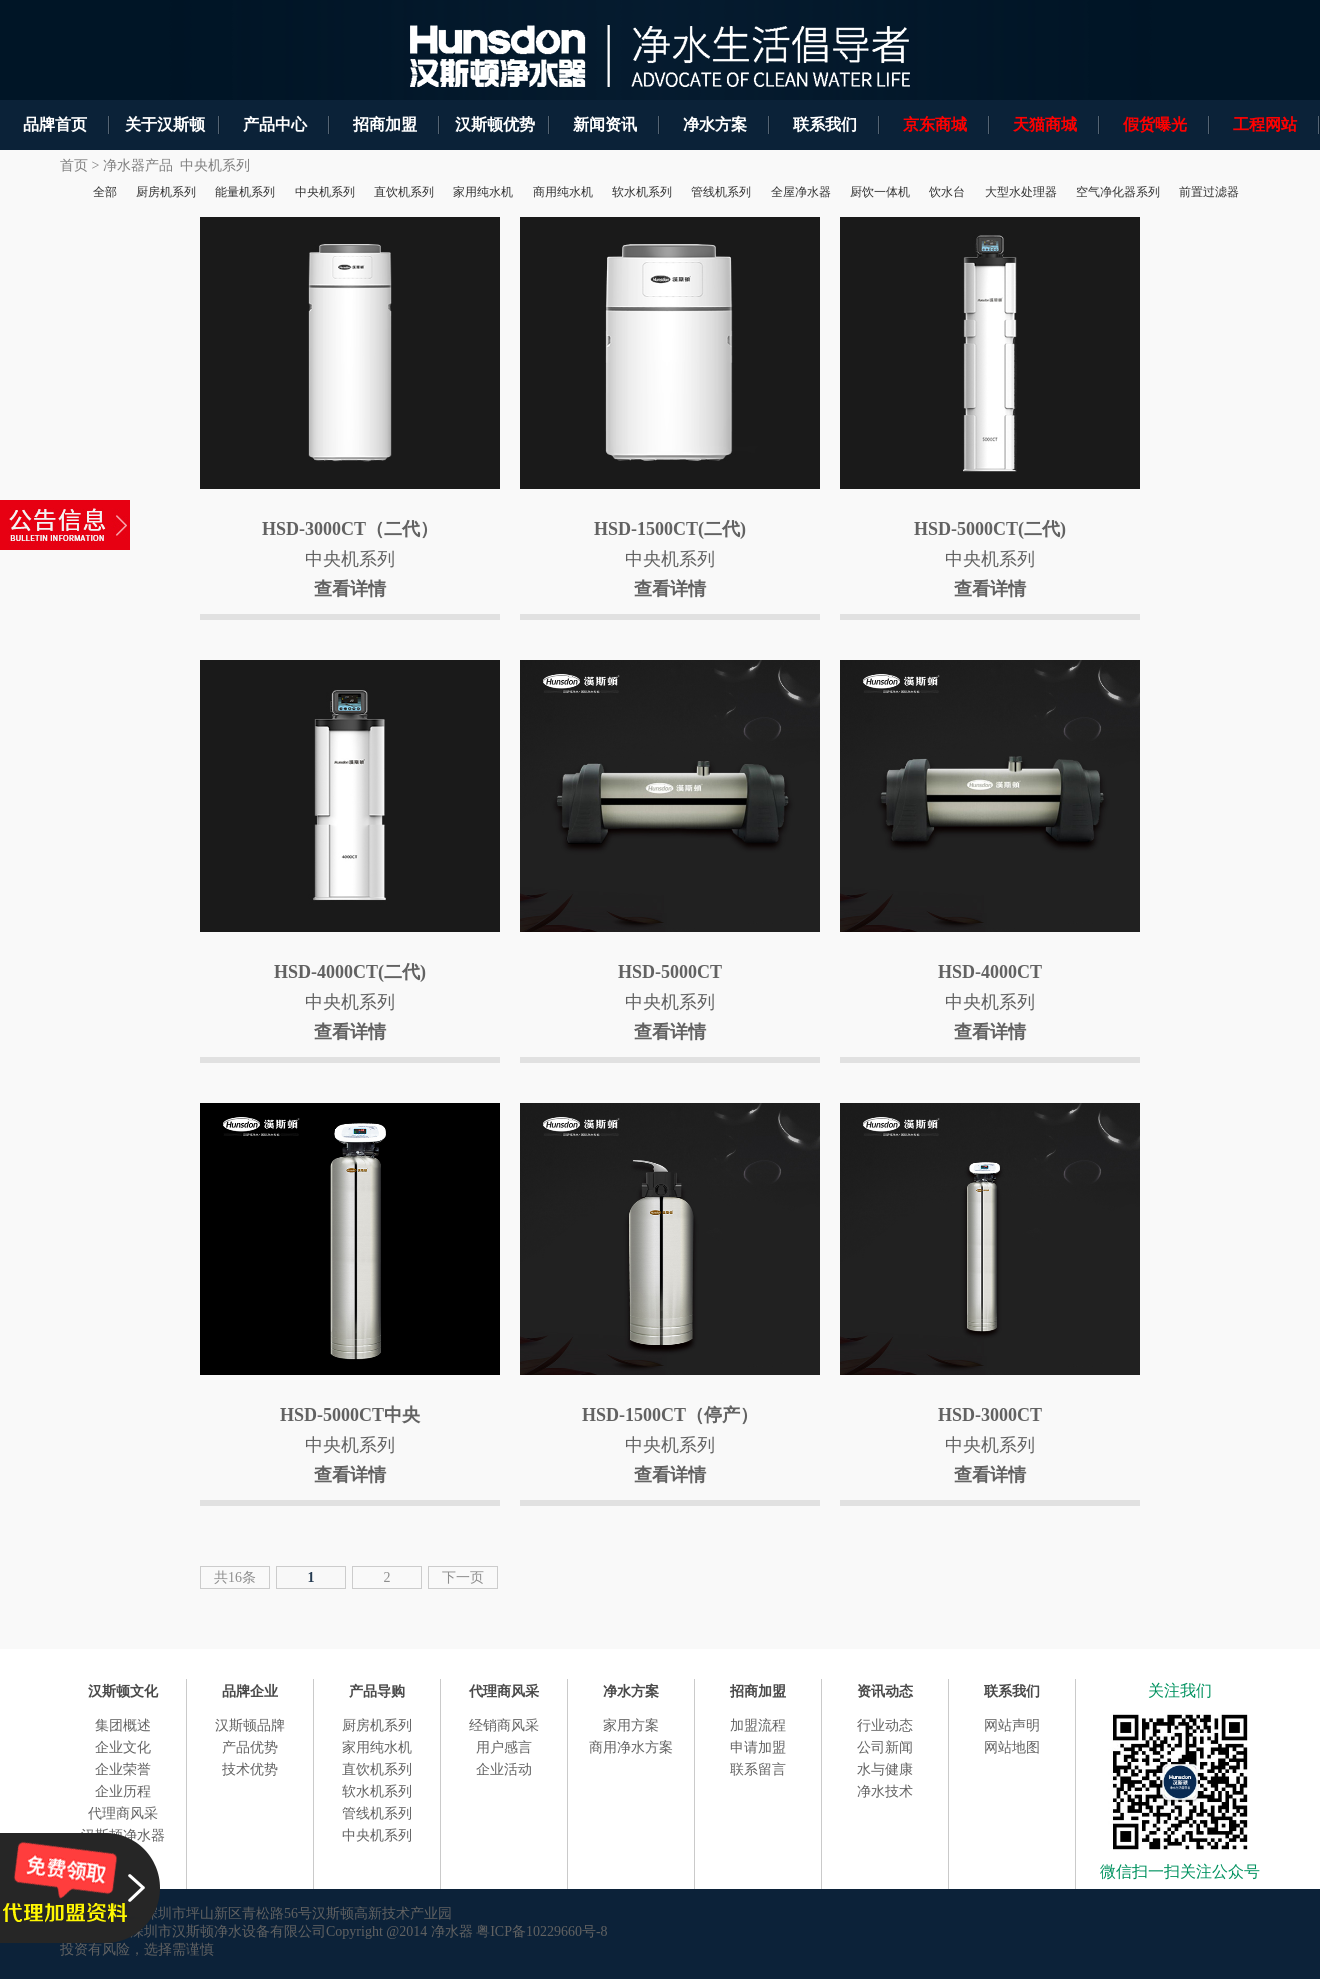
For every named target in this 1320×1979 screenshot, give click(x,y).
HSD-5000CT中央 (350, 1415)
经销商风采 (504, 1725)
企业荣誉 (123, 1769)
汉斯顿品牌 (250, 1725)
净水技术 (885, 1791)
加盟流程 (758, 1725)
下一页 (463, 1577)
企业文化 (123, 1747)
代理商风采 (123, 1813)
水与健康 (885, 1769)
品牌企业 (250, 1691)
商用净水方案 (631, 1747)
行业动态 (885, 1725)
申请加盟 (758, 1747)
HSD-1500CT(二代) (670, 529)
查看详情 (350, 589)
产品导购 (377, 1691)
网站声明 (1012, 1725)
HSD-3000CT (990, 1415)
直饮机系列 (377, 1769)
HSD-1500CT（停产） (670, 1415)
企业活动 (504, 1769)
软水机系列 (377, 1791)
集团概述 (123, 1725)
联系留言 (758, 1769)
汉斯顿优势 (495, 124)
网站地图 (1012, 1747)
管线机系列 (377, 1813)
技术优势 (250, 1769)
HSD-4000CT (990, 972)
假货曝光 (1155, 124)
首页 (74, 165)
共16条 (235, 1577)
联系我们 (825, 124)
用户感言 (504, 1747)
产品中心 (275, 124)
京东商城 (935, 124)
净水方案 (715, 124)
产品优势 (250, 1747)
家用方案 (631, 1725)
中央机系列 (215, 165)
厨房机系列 (377, 1725)
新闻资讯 (605, 124)
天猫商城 (1045, 124)
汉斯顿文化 (123, 1691)
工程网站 (1265, 124)
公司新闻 (885, 1747)
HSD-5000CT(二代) (990, 529)
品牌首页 (55, 124)
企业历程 (123, 1791)
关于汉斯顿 (165, 124)
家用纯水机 (377, 1747)
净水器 (452, 1931)
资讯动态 (885, 1691)
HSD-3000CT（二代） (350, 529)
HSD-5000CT (670, 972)
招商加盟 (385, 124)
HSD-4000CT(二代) (350, 972)
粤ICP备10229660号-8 (541, 1931)
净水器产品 (138, 165)
